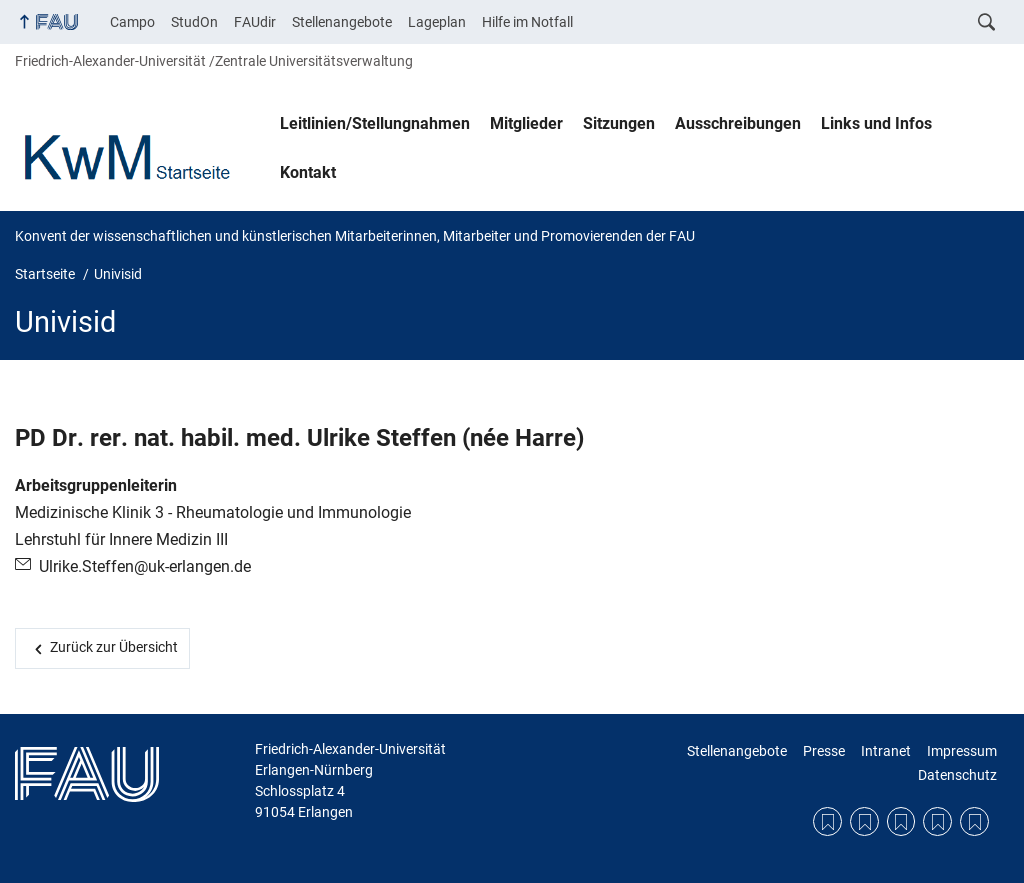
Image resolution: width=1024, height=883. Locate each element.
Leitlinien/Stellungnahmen (375, 123)
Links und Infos (876, 123)
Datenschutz (957, 775)
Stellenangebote (342, 22)
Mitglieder (526, 123)
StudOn (194, 22)
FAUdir (255, 22)
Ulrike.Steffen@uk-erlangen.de (145, 566)
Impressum (962, 751)
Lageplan (437, 22)
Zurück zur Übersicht (114, 647)
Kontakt (308, 172)
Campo (132, 22)
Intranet (886, 751)
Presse (824, 751)
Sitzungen (619, 123)
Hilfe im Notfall (527, 22)
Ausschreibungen (738, 123)
